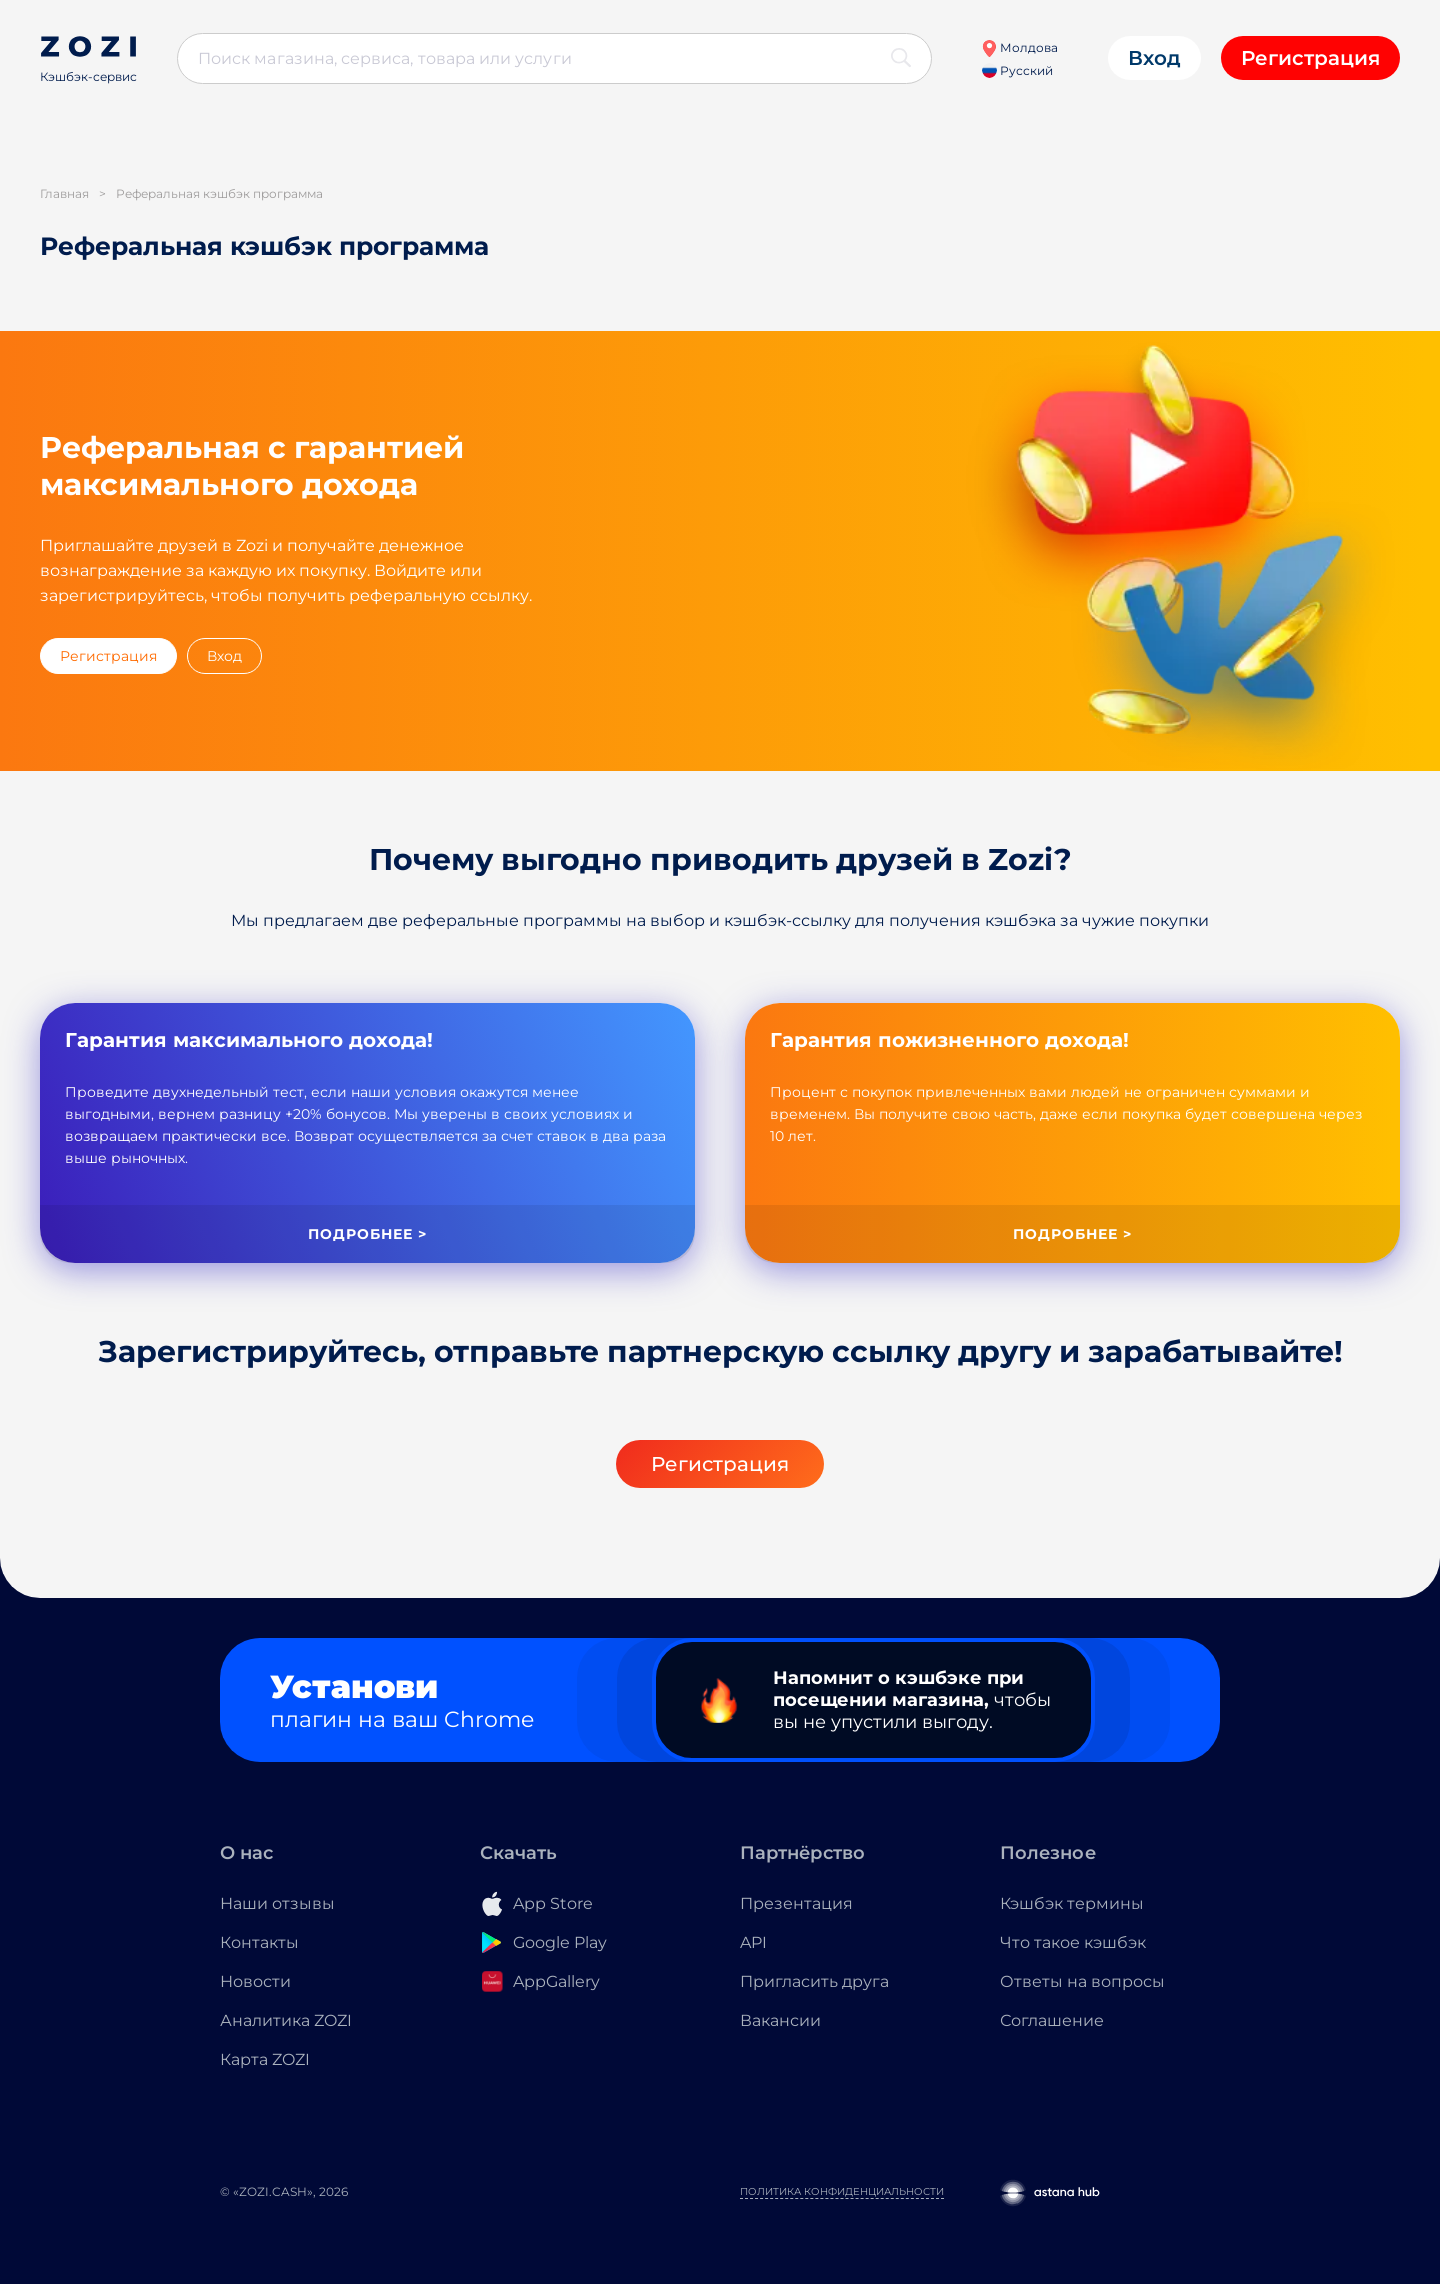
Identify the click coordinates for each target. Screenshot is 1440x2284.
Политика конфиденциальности (842, 2191)
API (753, 1942)
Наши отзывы (277, 1903)
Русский (1017, 70)
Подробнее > (367, 1234)
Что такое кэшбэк (1073, 1942)
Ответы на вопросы (1082, 1981)
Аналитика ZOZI (286, 2020)
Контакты (259, 1942)
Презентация (796, 1903)
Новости (255, 1981)
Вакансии (780, 2020)
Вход (1154, 58)
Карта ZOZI (265, 2059)
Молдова (1019, 47)
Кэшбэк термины (1072, 1903)
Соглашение (1052, 2020)
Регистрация (1310, 58)
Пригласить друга (814, 1981)
